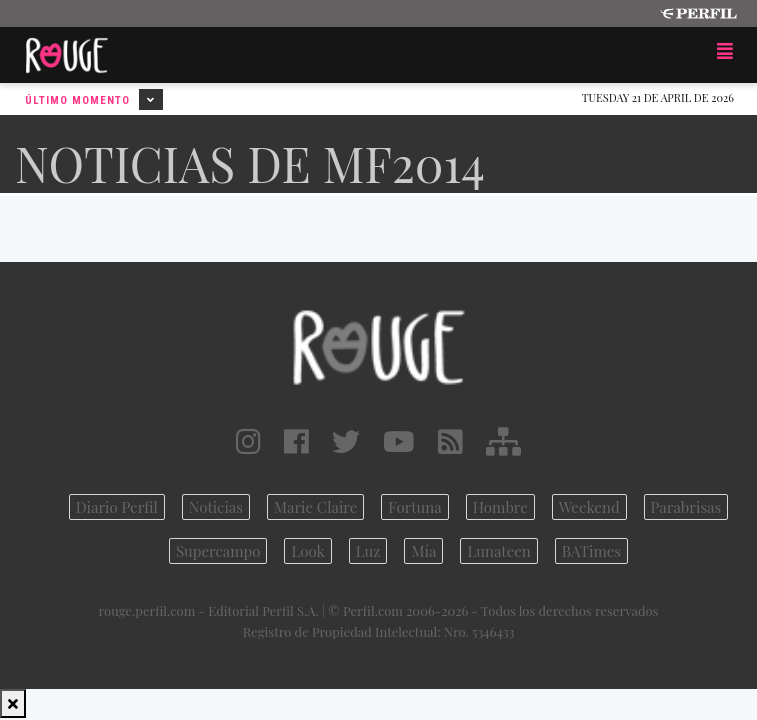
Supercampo (218, 551)
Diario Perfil (117, 507)
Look (307, 551)
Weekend (589, 507)
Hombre (500, 507)
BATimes (591, 551)
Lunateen (498, 551)
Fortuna (415, 507)
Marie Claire (315, 507)
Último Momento (94, 99)
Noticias (216, 507)
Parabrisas (686, 507)
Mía (423, 551)
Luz (368, 551)
